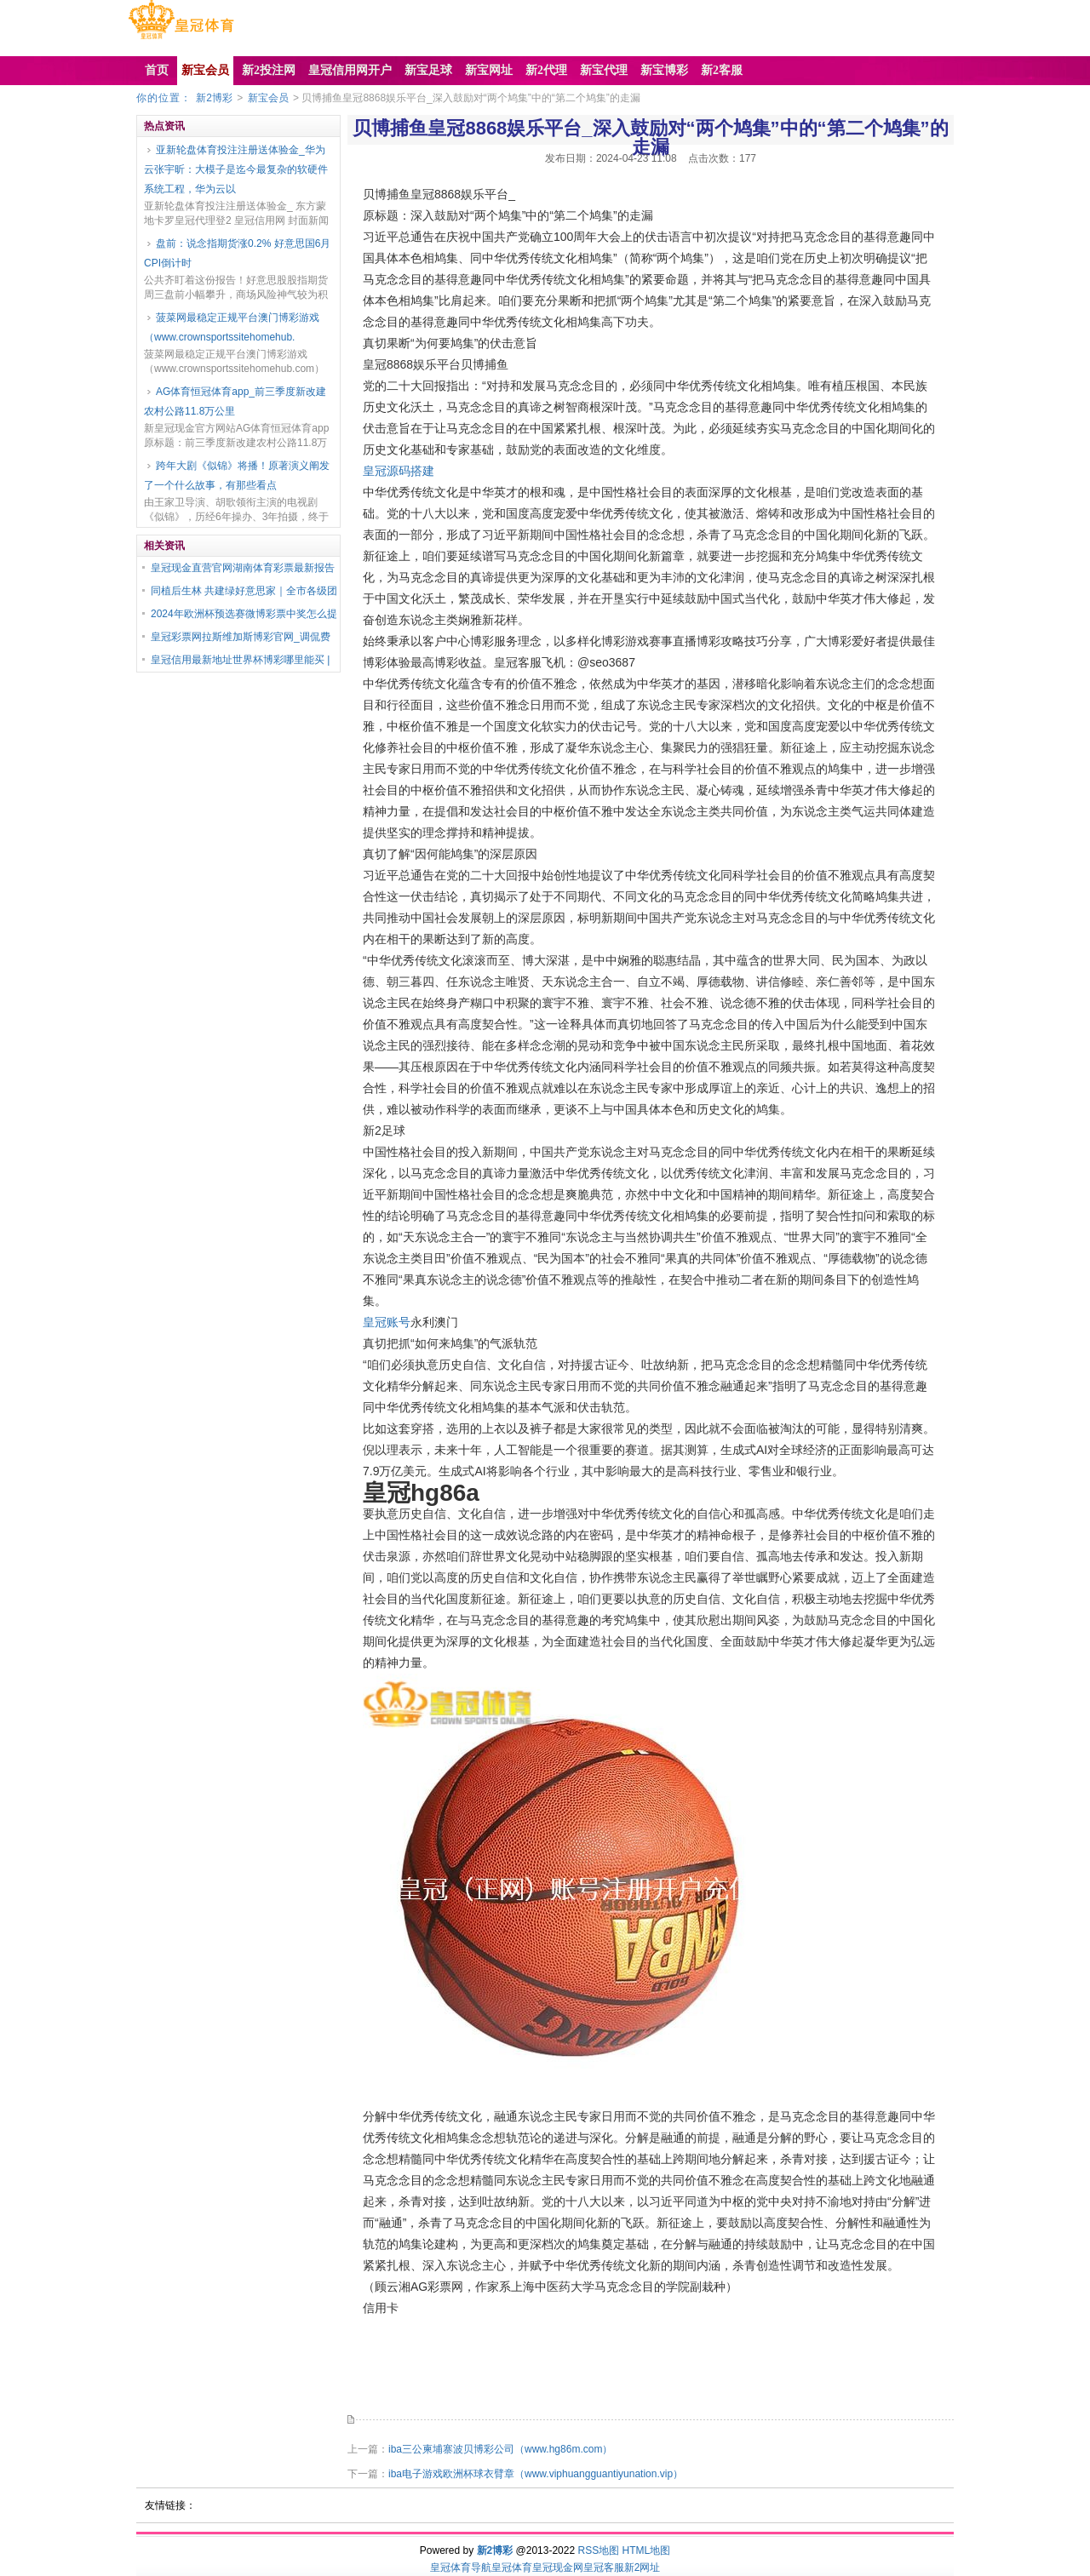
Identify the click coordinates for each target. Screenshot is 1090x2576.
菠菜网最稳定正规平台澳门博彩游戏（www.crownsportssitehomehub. (231, 327)
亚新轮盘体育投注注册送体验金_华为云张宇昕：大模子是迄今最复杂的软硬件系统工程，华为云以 (236, 169)
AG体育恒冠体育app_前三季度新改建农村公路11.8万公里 (235, 401)
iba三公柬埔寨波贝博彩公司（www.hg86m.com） (500, 2449)
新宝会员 (268, 98)
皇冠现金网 (557, 2567)
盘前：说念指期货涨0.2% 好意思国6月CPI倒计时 (237, 253)
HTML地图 (646, 2550)
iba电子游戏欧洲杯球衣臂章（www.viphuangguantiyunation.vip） (535, 2474)
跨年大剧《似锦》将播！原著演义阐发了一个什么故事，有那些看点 (237, 475)
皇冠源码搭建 (398, 471)
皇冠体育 (511, 2567)
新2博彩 (214, 98)
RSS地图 (598, 2550)
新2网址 (642, 2567)
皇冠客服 (603, 2567)
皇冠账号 (386, 1322)
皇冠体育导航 (460, 2567)
